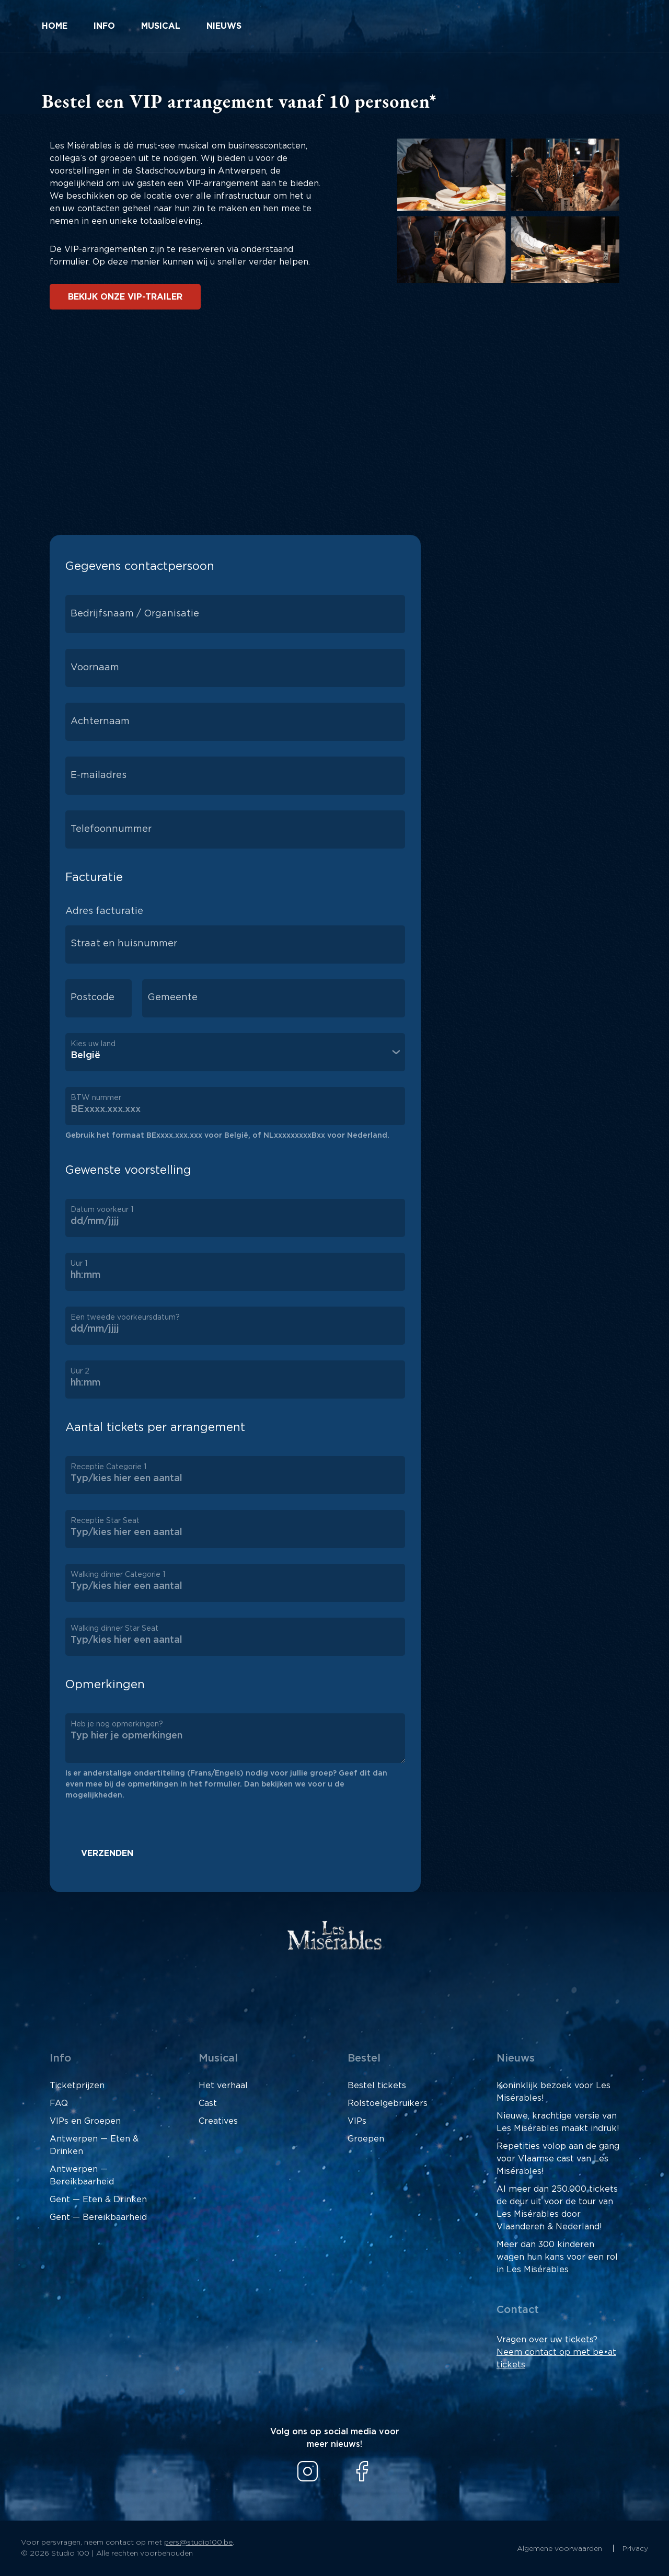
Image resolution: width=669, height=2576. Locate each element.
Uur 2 (80, 1371)
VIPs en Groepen (85, 2121)
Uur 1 (79, 1263)
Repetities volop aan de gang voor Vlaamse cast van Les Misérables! (558, 2159)
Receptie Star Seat (105, 1521)
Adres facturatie (104, 911)
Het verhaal (223, 2085)
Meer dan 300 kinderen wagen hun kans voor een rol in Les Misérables (557, 2257)
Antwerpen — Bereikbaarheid (82, 2175)
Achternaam (100, 721)
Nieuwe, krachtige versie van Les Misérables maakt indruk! (558, 2122)
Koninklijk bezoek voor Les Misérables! (553, 2091)
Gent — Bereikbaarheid (98, 2217)
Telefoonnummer (111, 829)
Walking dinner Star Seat (114, 1628)
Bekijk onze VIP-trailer (125, 297)
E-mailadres (98, 775)
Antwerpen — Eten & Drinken (94, 2145)
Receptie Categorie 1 (108, 1467)
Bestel (364, 2058)
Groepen (366, 2139)
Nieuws (223, 26)
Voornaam (95, 667)
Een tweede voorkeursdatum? (125, 1317)
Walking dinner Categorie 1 (118, 1574)
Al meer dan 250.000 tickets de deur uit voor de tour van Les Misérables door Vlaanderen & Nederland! (557, 2208)
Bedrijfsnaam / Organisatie (135, 614)
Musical (160, 26)
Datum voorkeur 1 (102, 1209)
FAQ (59, 2103)
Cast (208, 2103)
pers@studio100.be (198, 2542)
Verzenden (107, 1853)
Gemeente (172, 997)
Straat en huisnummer (124, 943)
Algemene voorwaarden (560, 2548)
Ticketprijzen (77, 2085)
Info (104, 26)
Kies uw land (93, 1044)
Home (54, 26)
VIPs (357, 2121)
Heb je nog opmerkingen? (117, 1724)
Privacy (635, 2548)
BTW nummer (96, 1098)
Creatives (218, 2121)
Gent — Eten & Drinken (98, 2199)
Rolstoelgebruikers (388, 2103)
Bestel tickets (377, 2085)
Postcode (92, 997)
